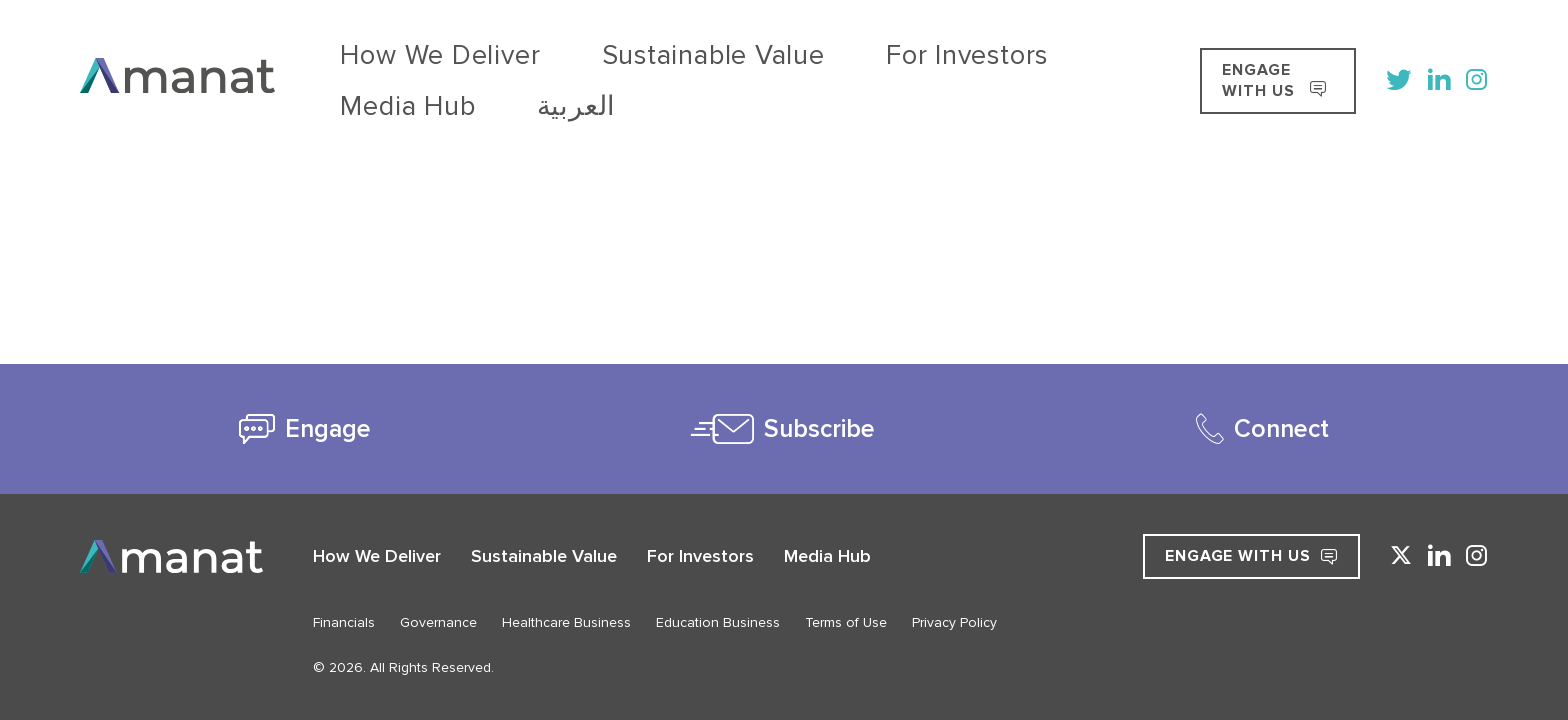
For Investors (712, 53)
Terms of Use (846, 622)
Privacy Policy (954, 622)
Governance (438, 622)
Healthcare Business (566, 622)
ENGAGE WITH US (1245, 53)
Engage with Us (1251, 556)
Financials (344, 622)
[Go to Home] (177, 53)
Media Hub (839, 53)
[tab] (305, 429)
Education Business (718, 622)
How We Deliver (389, 53)
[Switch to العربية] (937, 53)
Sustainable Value (556, 53)
